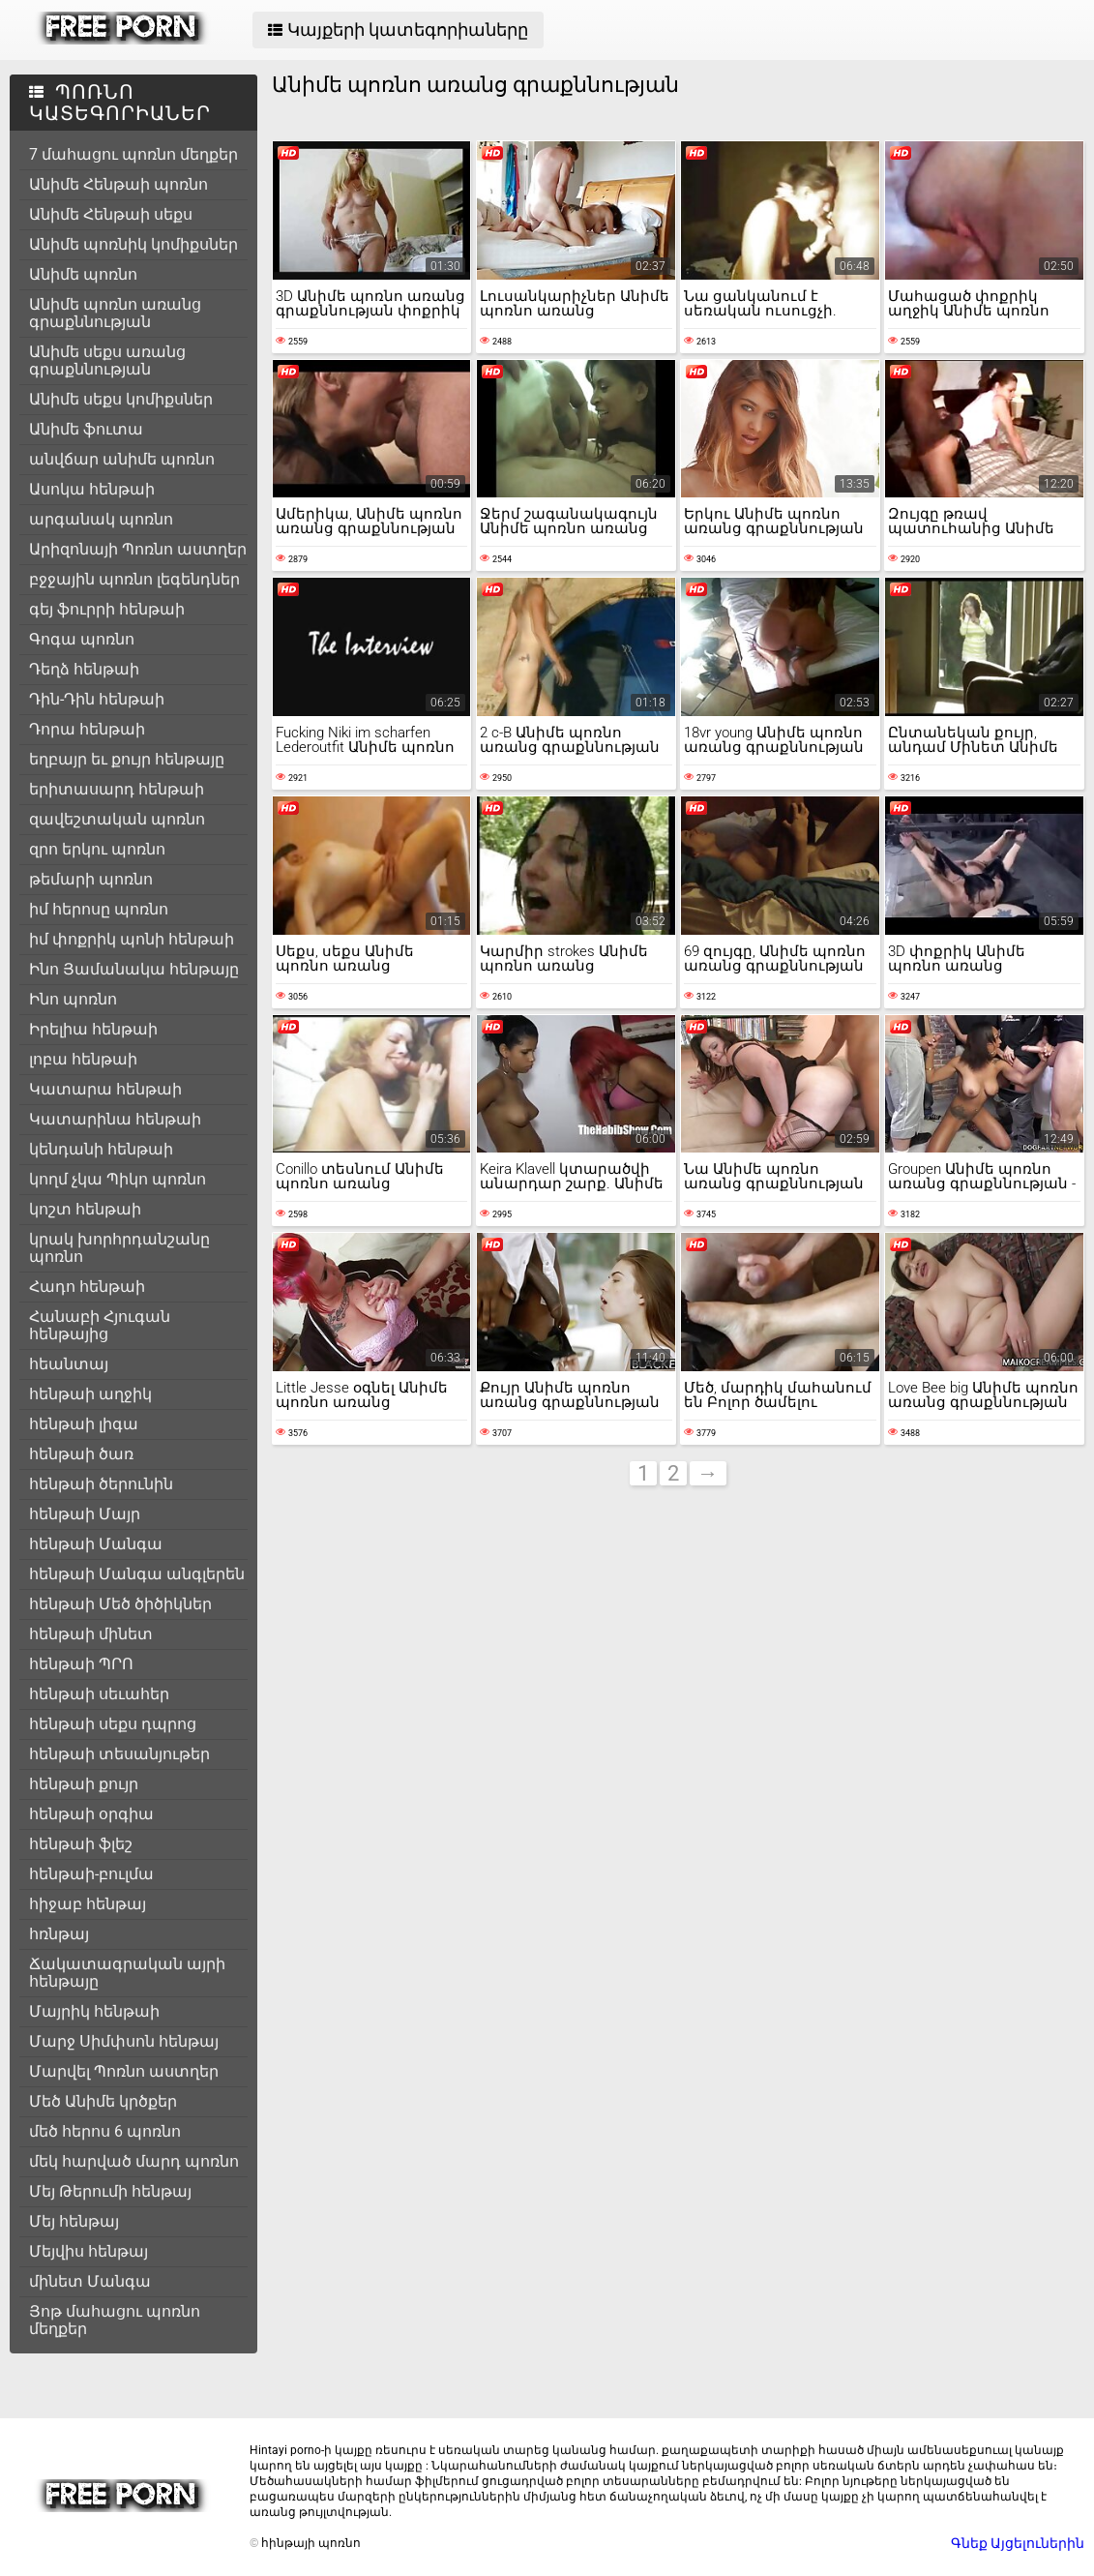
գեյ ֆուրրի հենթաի (107, 609)
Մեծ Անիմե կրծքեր (103, 2101)
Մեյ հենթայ (74, 2221)
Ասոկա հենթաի (92, 489)
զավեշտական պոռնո (117, 819)
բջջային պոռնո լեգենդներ (134, 579)
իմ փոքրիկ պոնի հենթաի (131, 939)
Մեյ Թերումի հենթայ (110, 2191)
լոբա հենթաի (83, 1059)
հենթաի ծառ (81, 1454)
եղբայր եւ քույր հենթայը (126, 759)
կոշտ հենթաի (85, 1209)
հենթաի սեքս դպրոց (112, 1724)
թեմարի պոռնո (91, 879)
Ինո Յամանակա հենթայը (134, 969)
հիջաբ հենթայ (87, 1904)
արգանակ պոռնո (101, 519)
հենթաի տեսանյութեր (119, 1754)
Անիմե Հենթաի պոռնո (118, 184)
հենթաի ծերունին (101, 1484)
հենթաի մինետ (91, 1634)
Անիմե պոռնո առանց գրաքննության (115, 313)
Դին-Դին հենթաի (96, 699)
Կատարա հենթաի (105, 1089)
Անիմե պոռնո (83, 274)
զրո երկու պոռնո (97, 849)
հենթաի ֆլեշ (81, 1844)
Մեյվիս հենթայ (88, 2251)
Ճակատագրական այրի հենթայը (127, 1973)
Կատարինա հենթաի (115, 1119)
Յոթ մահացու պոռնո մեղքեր (114, 2320)
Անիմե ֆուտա (86, 429)
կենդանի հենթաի (101, 1149)
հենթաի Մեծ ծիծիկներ (120, 1604)
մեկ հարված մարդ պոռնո (134, 2161)
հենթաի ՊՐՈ (81, 1664)
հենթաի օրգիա (91, 1814)
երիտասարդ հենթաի (116, 789)
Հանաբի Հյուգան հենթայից (99, 1325)
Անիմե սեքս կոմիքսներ (121, 399)
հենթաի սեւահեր (99, 1694)
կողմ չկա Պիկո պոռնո (117, 1179)
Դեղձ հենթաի (84, 669)
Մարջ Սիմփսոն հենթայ (124, 2041)
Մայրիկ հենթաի (94, 2011)
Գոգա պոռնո (81, 639)
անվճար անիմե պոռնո (122, 459)
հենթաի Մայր (84, 1514)
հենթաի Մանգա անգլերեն (137, 1574)
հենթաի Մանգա (96, 1544)
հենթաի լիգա (83, 1424)
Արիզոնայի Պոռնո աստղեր (138, 549)
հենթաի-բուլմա (91, 1874)
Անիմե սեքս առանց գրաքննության (107, 360)
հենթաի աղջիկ (90, 1394)
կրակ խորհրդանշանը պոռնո (119, 1248)
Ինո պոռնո (73, 999)
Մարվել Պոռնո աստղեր (124, 2071)
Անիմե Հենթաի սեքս (110, 214)
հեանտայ (68, 1364)
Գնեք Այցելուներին (1017, 2543)
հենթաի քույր (83, 1784)
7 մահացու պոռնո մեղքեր (133, 154)
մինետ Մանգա (90, 2281)
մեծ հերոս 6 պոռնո (105, 2131)
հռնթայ (59, 1934)
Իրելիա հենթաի (93, 1029)
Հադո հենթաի (87, 1286)
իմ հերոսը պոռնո (98, 909)
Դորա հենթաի (87, 729)
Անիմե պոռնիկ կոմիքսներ (133, 244)
